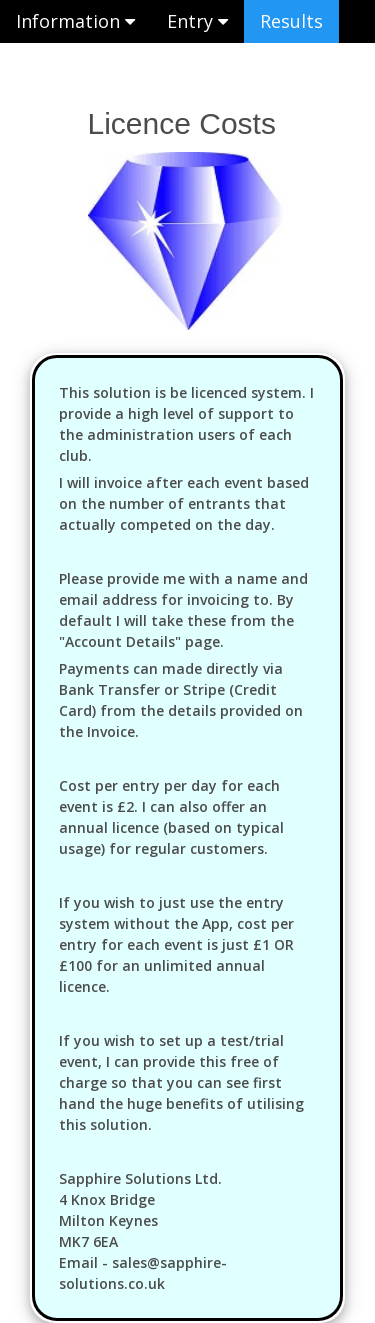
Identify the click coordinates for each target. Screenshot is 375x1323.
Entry (197, 21)
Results (291, 21)
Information (75, 21)
